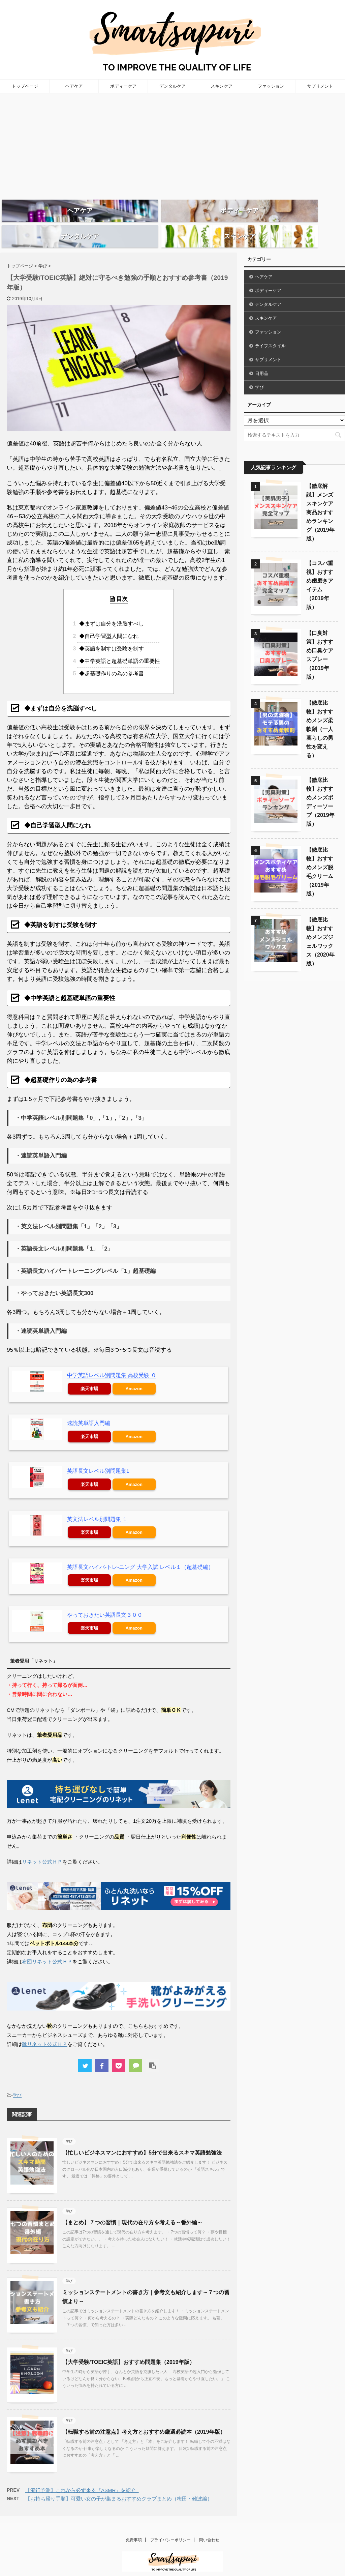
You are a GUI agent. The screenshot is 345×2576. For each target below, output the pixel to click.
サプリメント (320, 86)
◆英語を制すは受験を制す (110, 634)
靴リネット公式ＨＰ (44, 2030)
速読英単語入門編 (88, 1409)
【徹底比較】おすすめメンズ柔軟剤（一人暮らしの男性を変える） (319, 715)
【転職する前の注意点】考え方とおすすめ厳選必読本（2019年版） (143, 2418)
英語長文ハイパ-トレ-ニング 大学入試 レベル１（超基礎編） (140, 1553)
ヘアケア (74, 86)
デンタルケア (172, 86)
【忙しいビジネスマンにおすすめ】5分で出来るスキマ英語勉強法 (142, 2138)
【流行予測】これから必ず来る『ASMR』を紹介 (82, 2476)
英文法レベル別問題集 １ (97, 1505)
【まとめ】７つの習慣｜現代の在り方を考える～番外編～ (132, 2208)
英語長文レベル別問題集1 (98, 1457)
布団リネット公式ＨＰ (47, 1947)
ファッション (271, 86)
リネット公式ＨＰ (42, 1847)
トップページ (25, 86)
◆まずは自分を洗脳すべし (110, 609)
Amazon (134, 1374)
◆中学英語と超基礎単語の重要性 (118, 647)
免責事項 (134, 2525)
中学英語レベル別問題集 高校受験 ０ (111, 1361)
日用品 (261, 359)
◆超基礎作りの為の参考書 (110, 659)
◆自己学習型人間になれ (107, 622)
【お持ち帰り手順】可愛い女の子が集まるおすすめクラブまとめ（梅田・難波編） (118, 2484)
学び (17, 2081)
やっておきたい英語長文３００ (105, 1601)
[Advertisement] (172, 144)
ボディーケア (123, 86)
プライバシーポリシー (170, 2525)
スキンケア (221, 86)
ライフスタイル (270, 331)
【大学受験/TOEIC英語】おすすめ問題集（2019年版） (128, 2348)
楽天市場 (89, 1374)
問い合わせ (209, 2525)
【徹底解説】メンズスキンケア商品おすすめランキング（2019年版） (320, 498)
